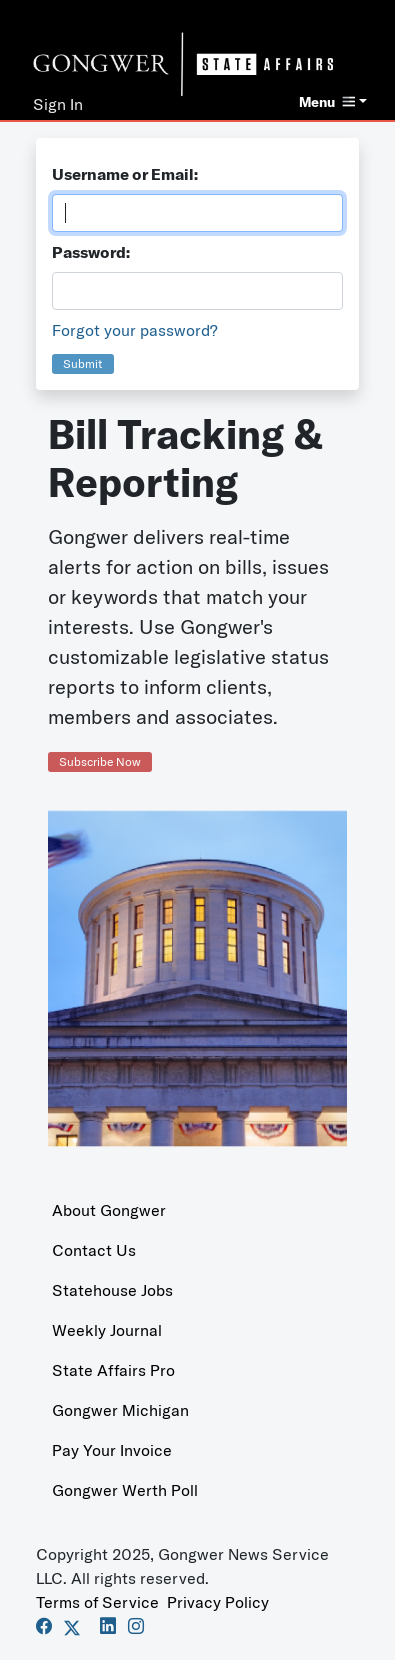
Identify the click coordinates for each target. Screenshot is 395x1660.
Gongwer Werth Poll (125, 1490)
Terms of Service (97, 1602)
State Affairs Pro (113, 1370)
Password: (91, 252)
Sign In (58, 104)
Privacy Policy (218, 1602)
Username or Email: (125, 174)
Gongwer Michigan (120, 1410)
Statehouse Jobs (112, 1290)
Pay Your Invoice (112, 1450)
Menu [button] (327, 102)
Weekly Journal (107, 1330)
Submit (83, 363)
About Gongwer (109, 1210)
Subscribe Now (100, 761)
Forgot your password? (135, 330)
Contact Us (94, 1250)
